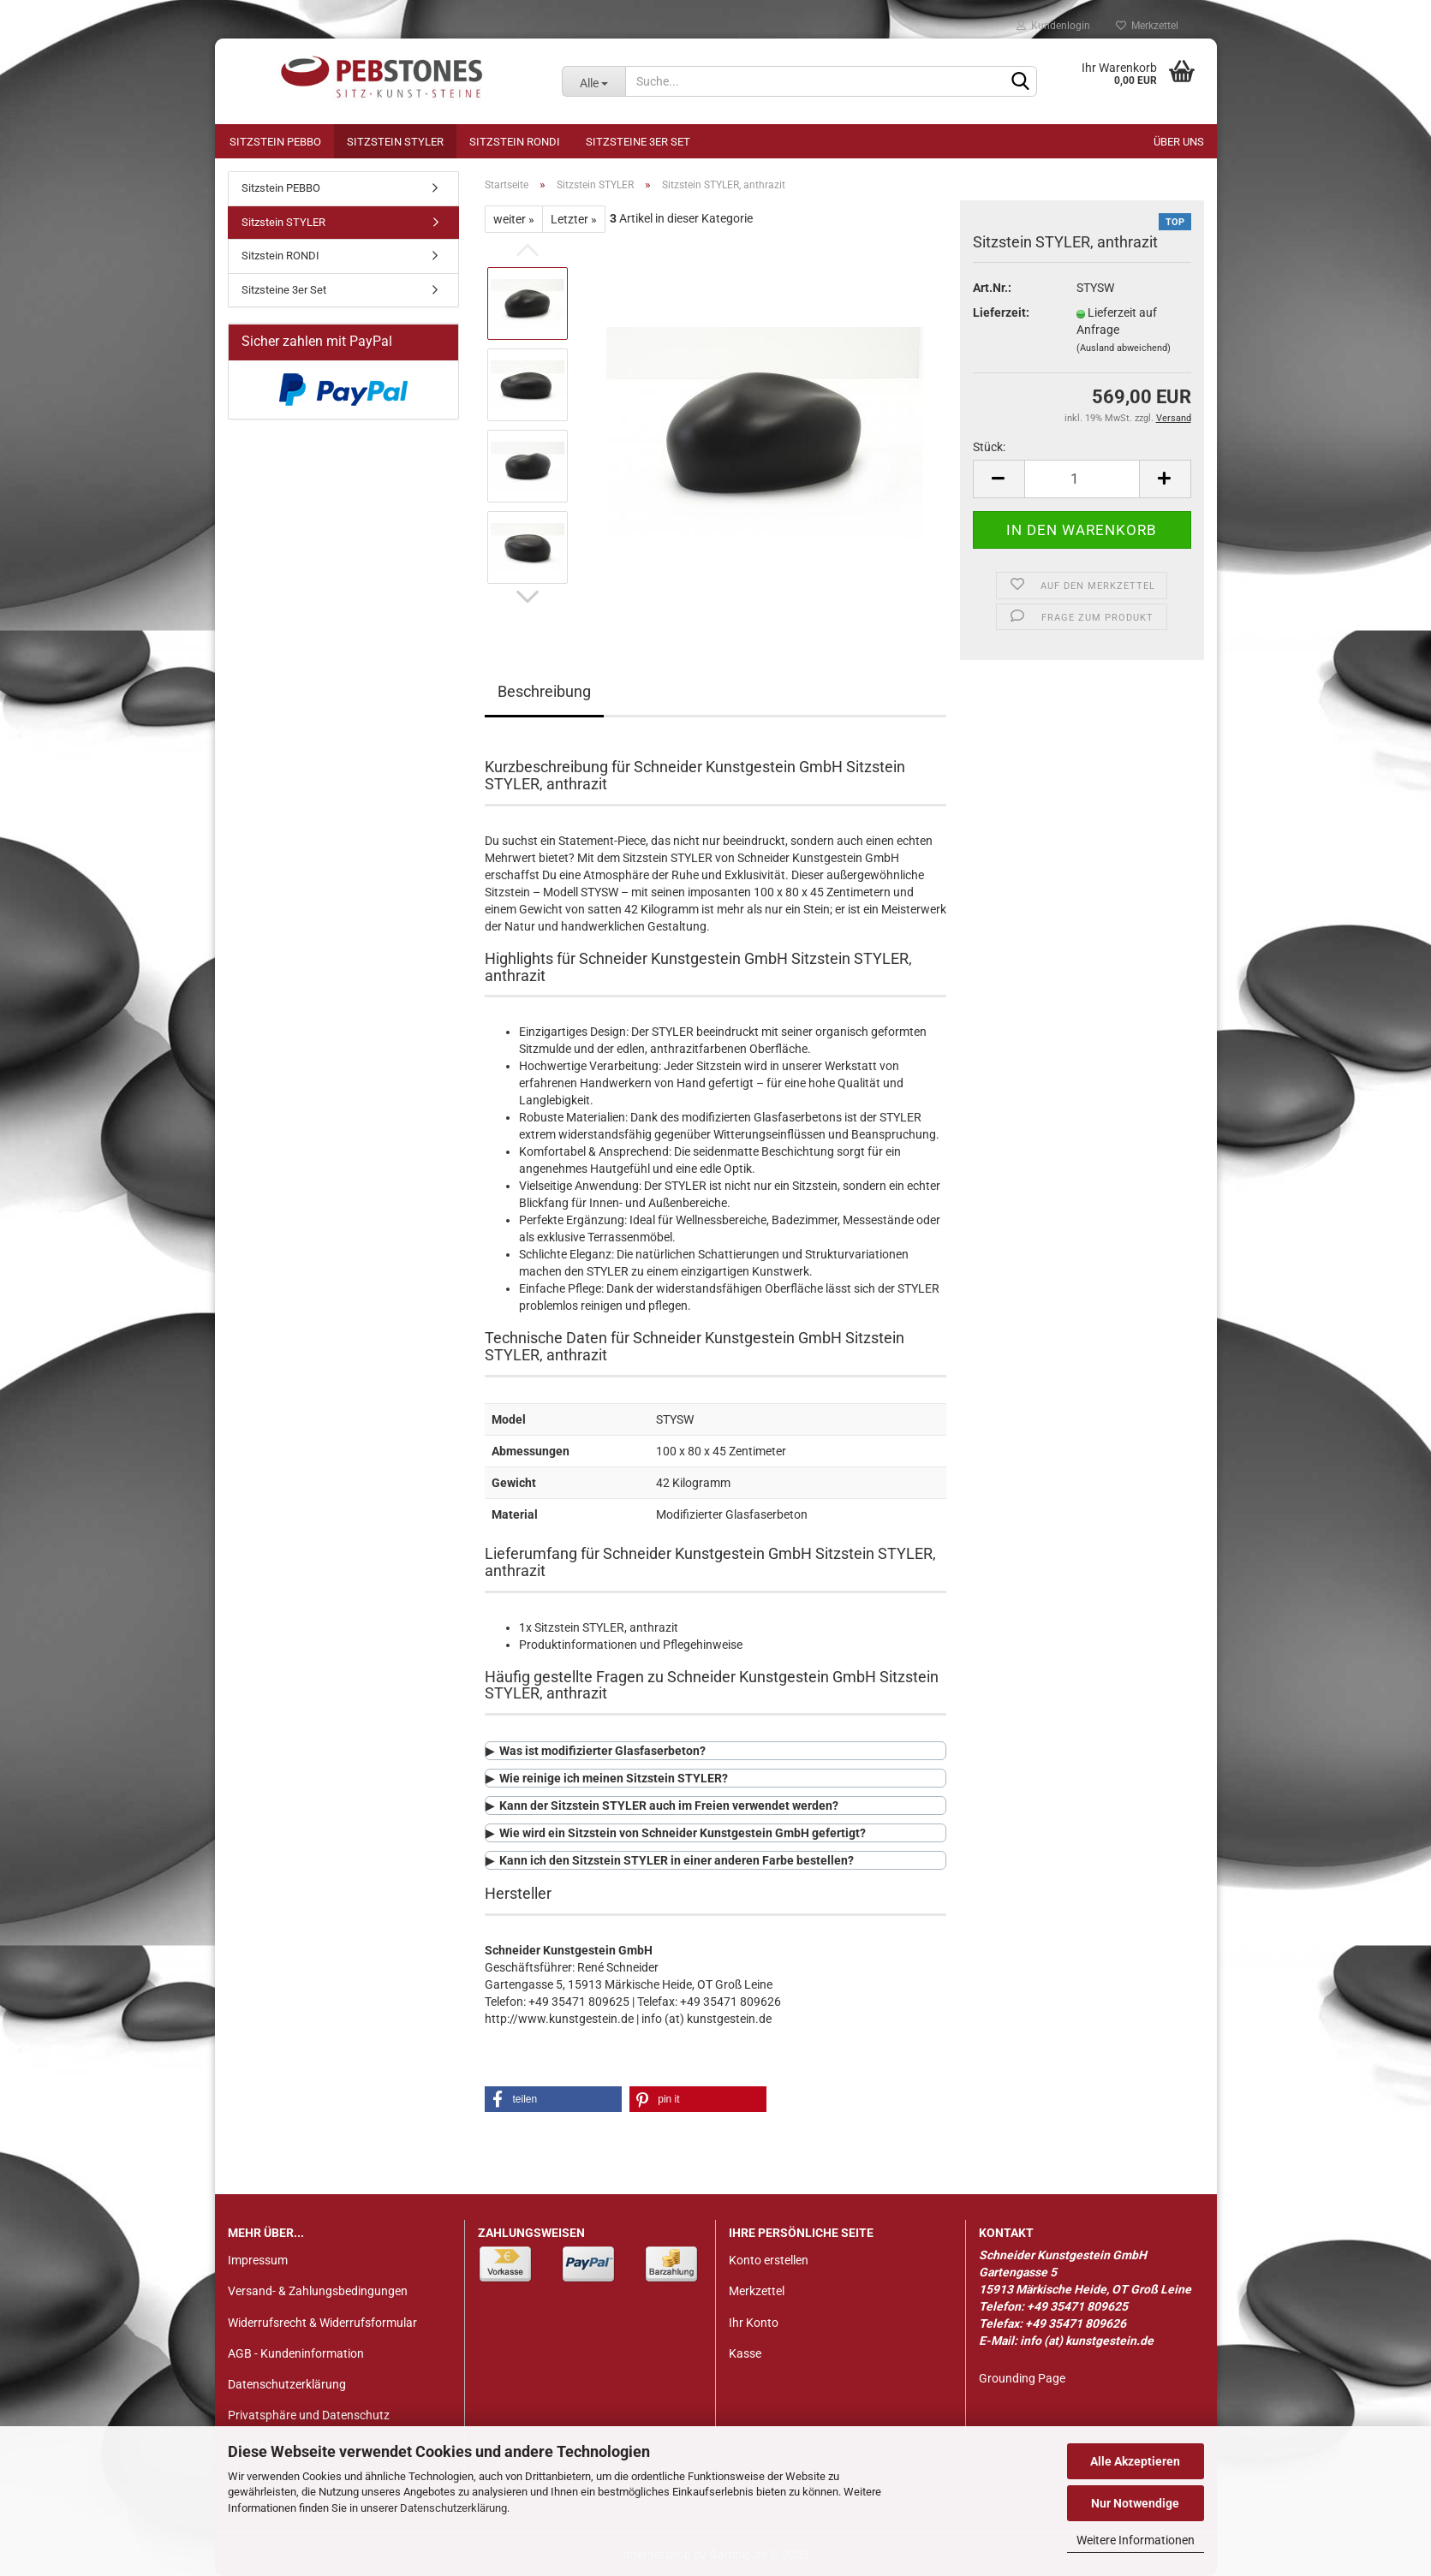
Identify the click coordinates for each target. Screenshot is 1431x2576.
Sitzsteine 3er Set (638, 141)
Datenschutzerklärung (453, 2508)
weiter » (513, 219)
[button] (553, 2099)
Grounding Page (1022, 2378)
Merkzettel (1147, 26)
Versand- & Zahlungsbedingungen (318, 2291)
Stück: (989, 447)
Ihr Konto (753, 2322)
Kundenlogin (1053, 26)
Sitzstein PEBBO (275, 141)
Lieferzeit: (1001, 312)
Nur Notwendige (1135, 2503)
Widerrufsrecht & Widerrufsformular (322, 2322)
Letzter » (574, 219)
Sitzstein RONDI (514, 141)
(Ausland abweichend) (1123, 348)
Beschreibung (544, 691)
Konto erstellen (768, 2260)
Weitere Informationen (1135, 2540)
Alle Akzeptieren (1135, 2461)
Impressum (258, 2260)
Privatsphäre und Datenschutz (309, 2415)
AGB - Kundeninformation (296, 2353)
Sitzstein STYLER (395, 141)
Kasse (745, 2353)
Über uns (1179, 141)
